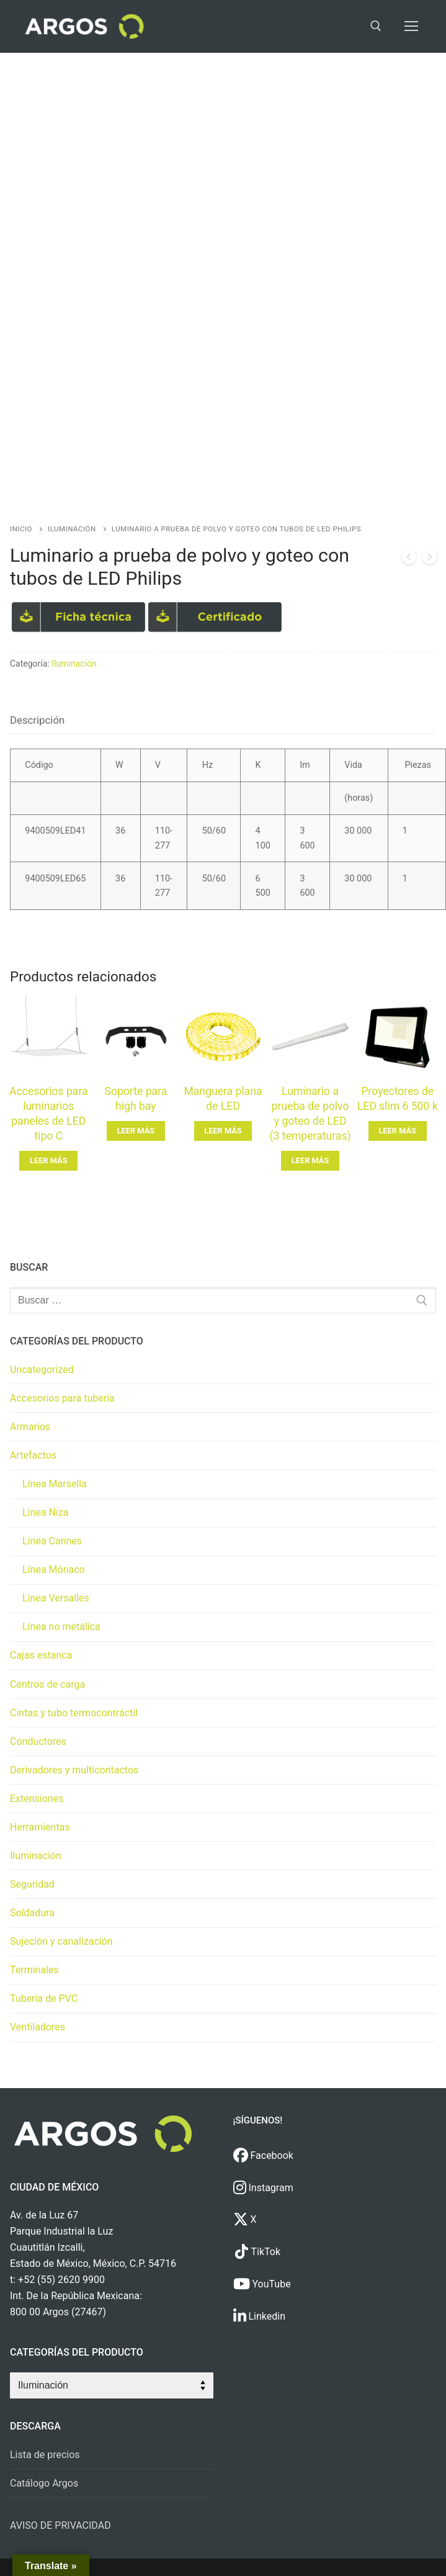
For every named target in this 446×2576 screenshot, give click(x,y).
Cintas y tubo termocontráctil (74, 1713)
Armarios (30, 1427)
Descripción (37, 720)
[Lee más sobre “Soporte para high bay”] (136, 1131)
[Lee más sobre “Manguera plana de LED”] (223, 1131)
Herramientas (40, 1827)
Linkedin (259, 2316)
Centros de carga (47, 1684)
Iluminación (72, 529)
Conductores (38, 1741)
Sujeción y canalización (61, 1941)
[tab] (37, 720)
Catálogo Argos (44, 2483)
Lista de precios (45, 2455)
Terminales (34, 1970)
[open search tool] (375, 26)
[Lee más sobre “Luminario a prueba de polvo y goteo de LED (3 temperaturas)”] (310, 1161)
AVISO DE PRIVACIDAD (60, 2525)
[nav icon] (411, 27)
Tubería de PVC (44, 1998)
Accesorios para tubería (62, 1398)
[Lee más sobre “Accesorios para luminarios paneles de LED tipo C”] (48, 1161)
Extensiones (36, 1798)
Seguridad (32, 1884)
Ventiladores (37, 2027)
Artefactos (33, 1455)
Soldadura (32, 1913)
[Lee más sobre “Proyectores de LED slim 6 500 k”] (397, 1131)
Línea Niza (45, 1512)
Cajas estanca (41, 1655)
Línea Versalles (55, 1598)
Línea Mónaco (53, 1569)
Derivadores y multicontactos (74, 1770)
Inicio (21, 529)
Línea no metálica (61, 1627)
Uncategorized (42, 1370)
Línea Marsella (54, 1484)
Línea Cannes (52, 1541)
